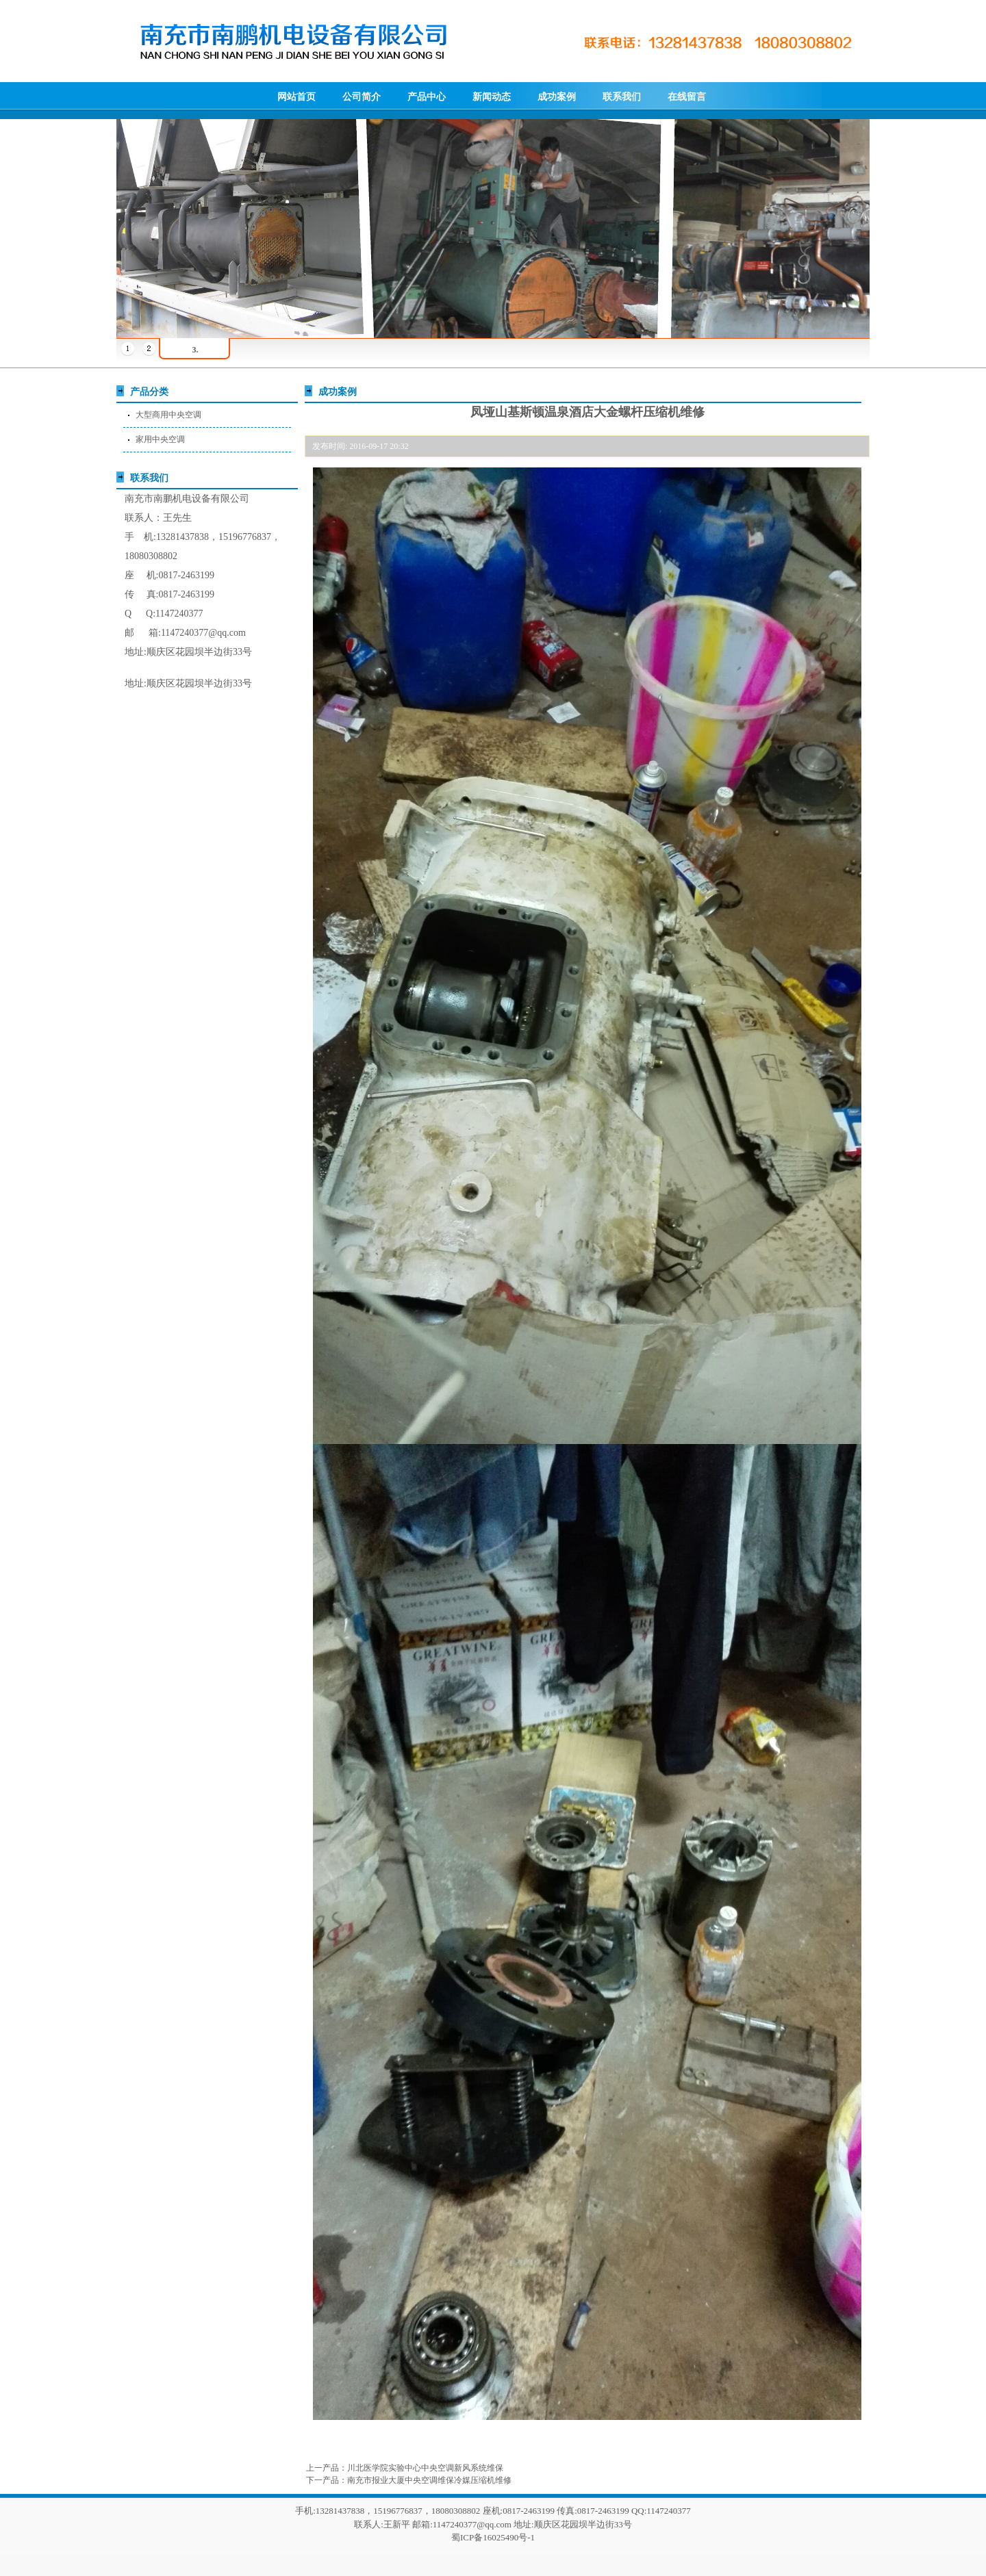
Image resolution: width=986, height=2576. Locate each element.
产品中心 (426, 97)
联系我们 (622, 97)
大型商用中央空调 (168, 415)
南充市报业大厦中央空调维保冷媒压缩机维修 (429, 2480)
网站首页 (296, 97)
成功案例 (557, 97)
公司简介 (361, 97)
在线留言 (687, 97)
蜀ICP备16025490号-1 (493, 2537)
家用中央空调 (160, 439)
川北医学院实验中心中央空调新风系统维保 (425, 2468)
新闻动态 (491, 97)
